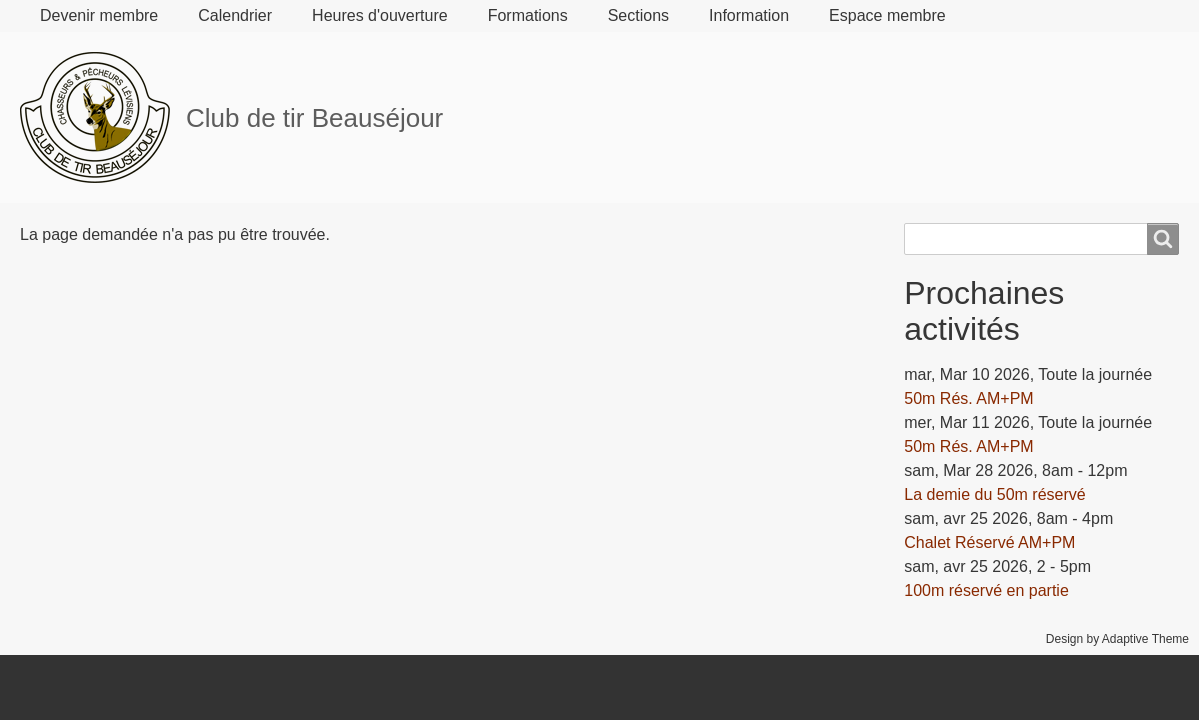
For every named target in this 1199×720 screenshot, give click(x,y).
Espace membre (887, 15)
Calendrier (235, 15)
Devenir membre (99, 15)
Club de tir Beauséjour (314, 118)
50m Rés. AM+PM (968, 398)
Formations (528, 15)
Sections (638, 15)
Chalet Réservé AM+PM (989, 542)
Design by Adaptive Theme (1117, 639)
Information (749, 15)
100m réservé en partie (986, 590)
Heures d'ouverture (380, 15)
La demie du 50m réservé (994, 494)
